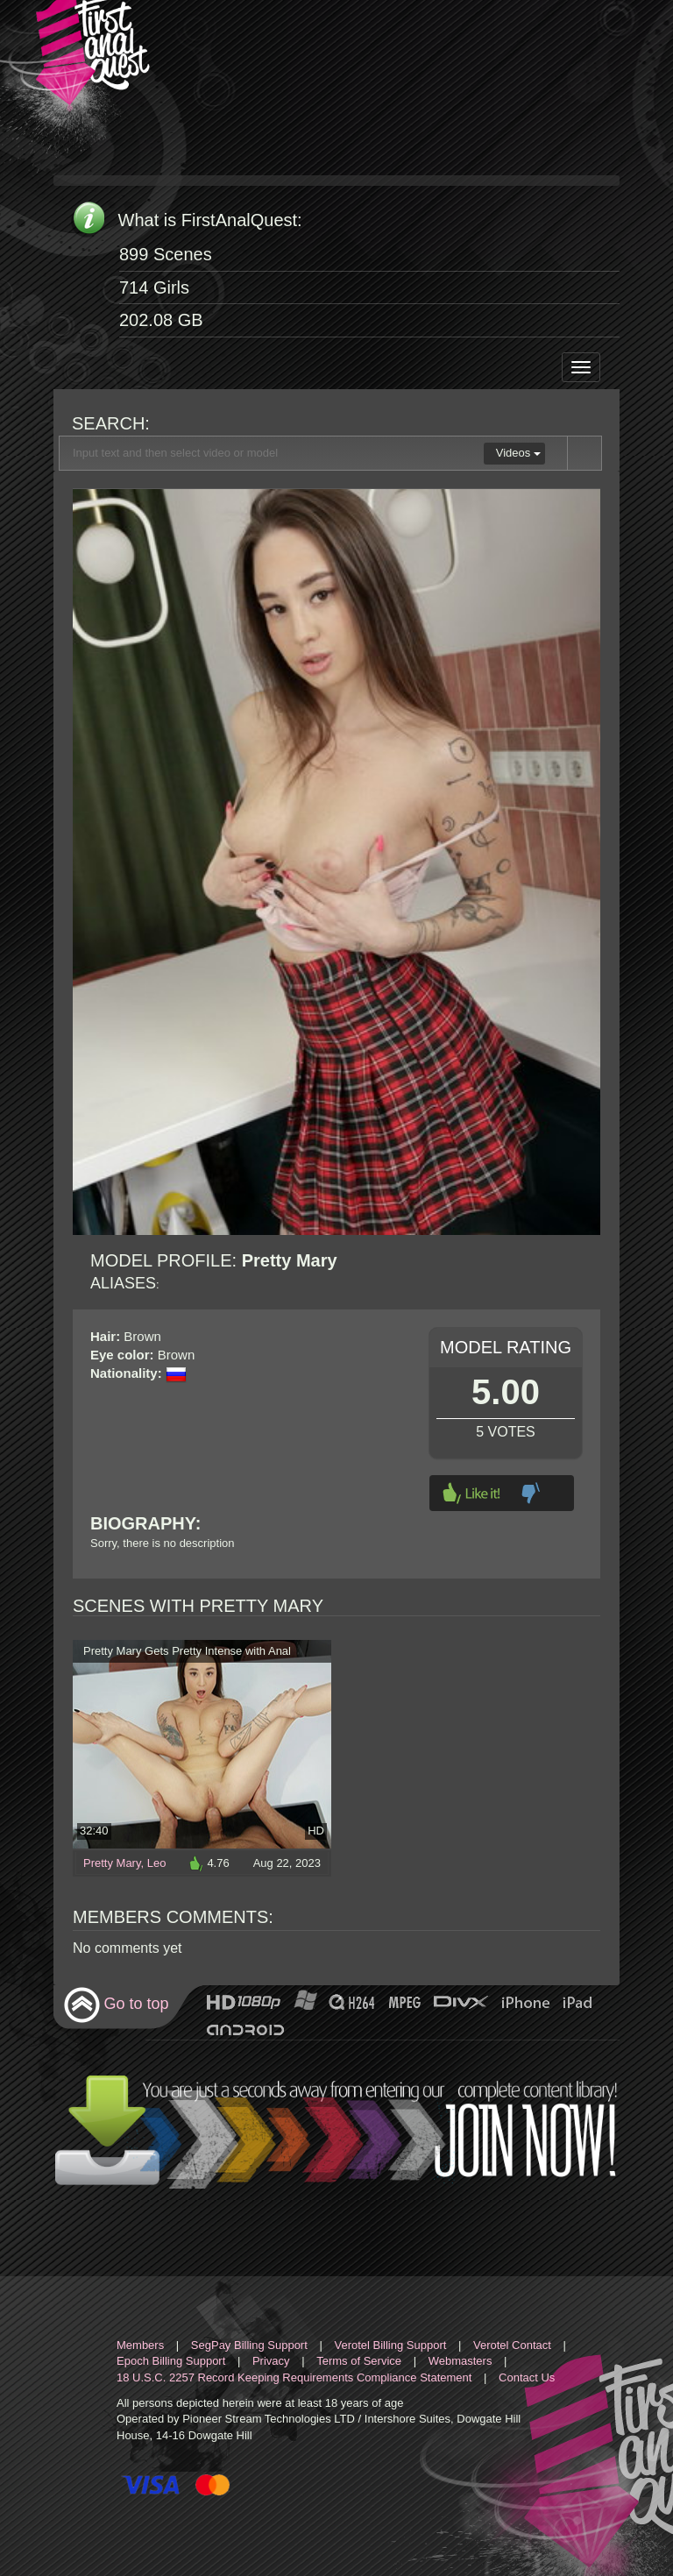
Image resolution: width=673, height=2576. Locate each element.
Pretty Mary (112, 1863)
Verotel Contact (512, 2345)
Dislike (530, 1493)
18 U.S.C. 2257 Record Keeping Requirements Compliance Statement (294, 2377)
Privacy (271, 2360)
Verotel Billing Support (390, 2345)
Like (471, 1493)
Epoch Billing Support (171, 2360)
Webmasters (460, 2360)
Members (140, 2345)
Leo (156, 1863)
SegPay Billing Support (249, 2345)
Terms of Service (358, 2360)
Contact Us (527, 2377)
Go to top (116, 2005)
